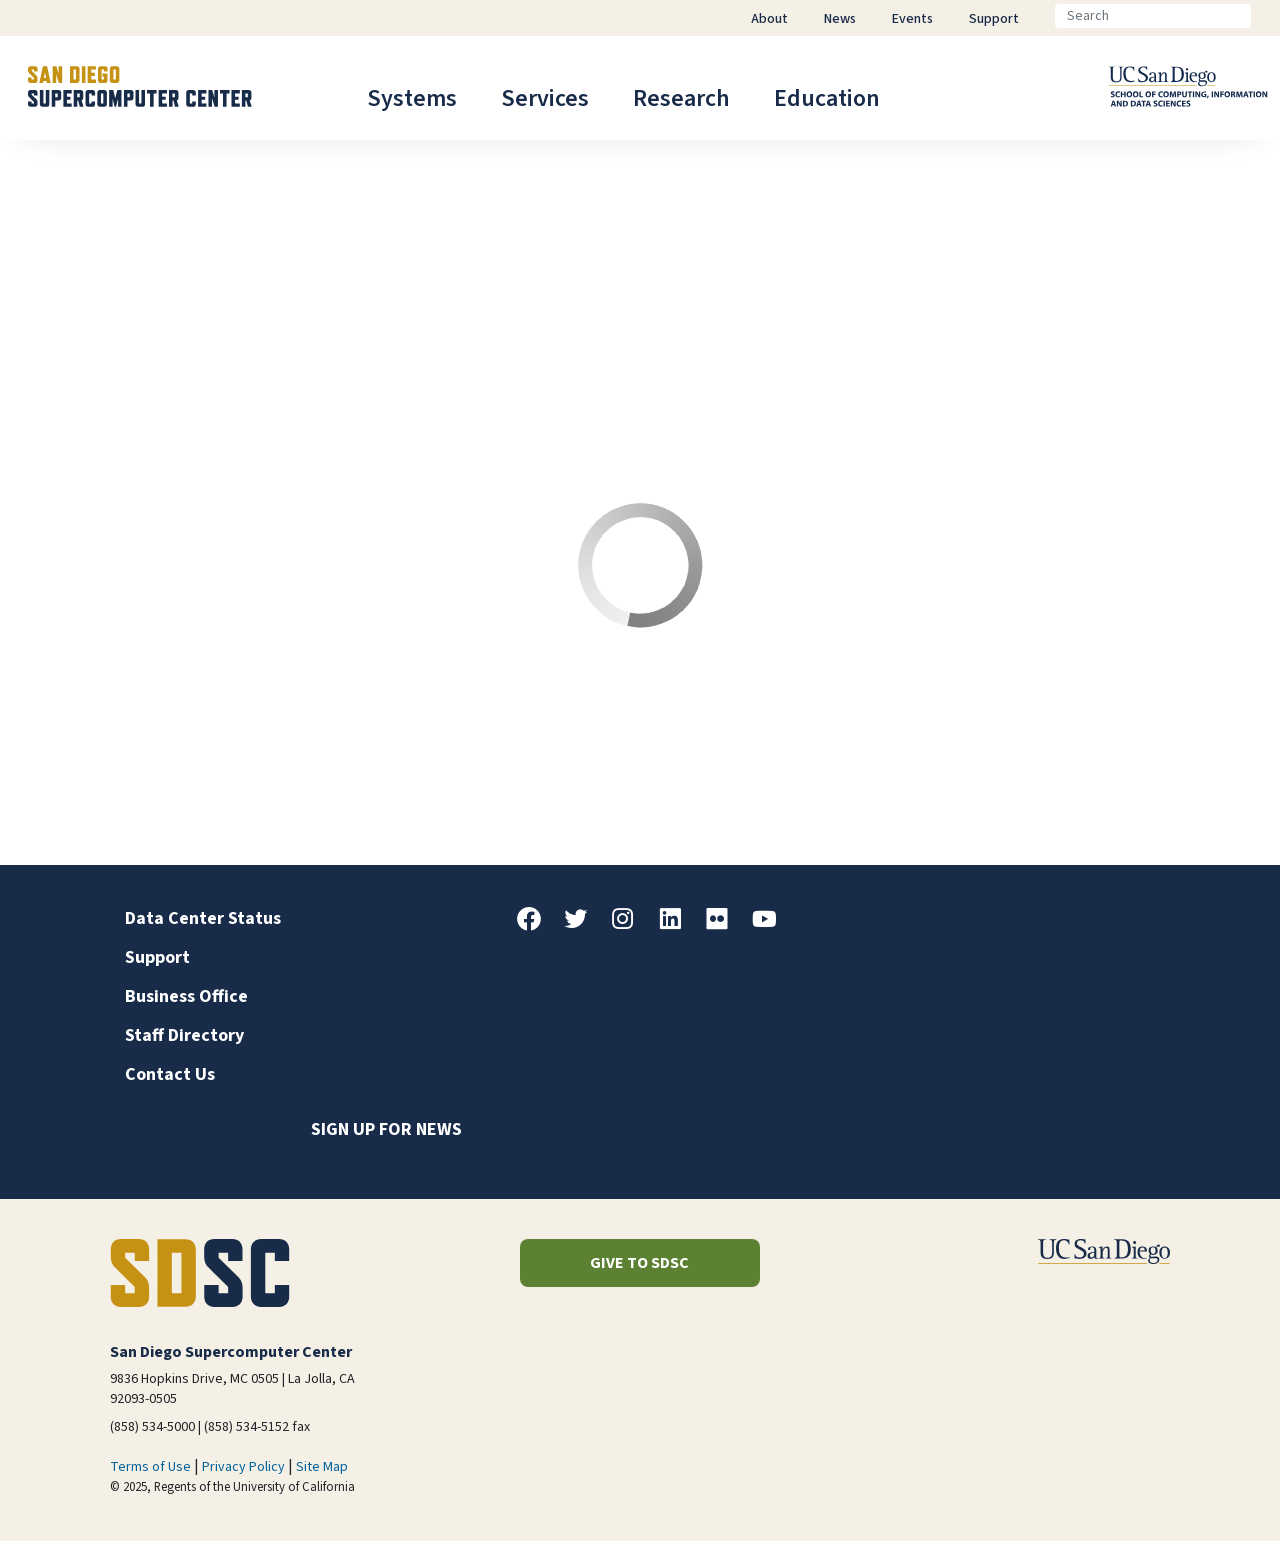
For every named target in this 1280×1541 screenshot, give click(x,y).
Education (827, 98)
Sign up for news (386, 1129)
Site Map (322, 1467)
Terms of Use (150, 1467)
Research (681, 98)
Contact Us (170, 1074)
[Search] (1153, 16)
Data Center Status (203, 918)
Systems (412, 98)
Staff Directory (184, 1035)
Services (545, 98)
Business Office (186, 996)
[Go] (1267, 16)
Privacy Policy (243, 1467)
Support (157, 957)
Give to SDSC (639, 1263)
